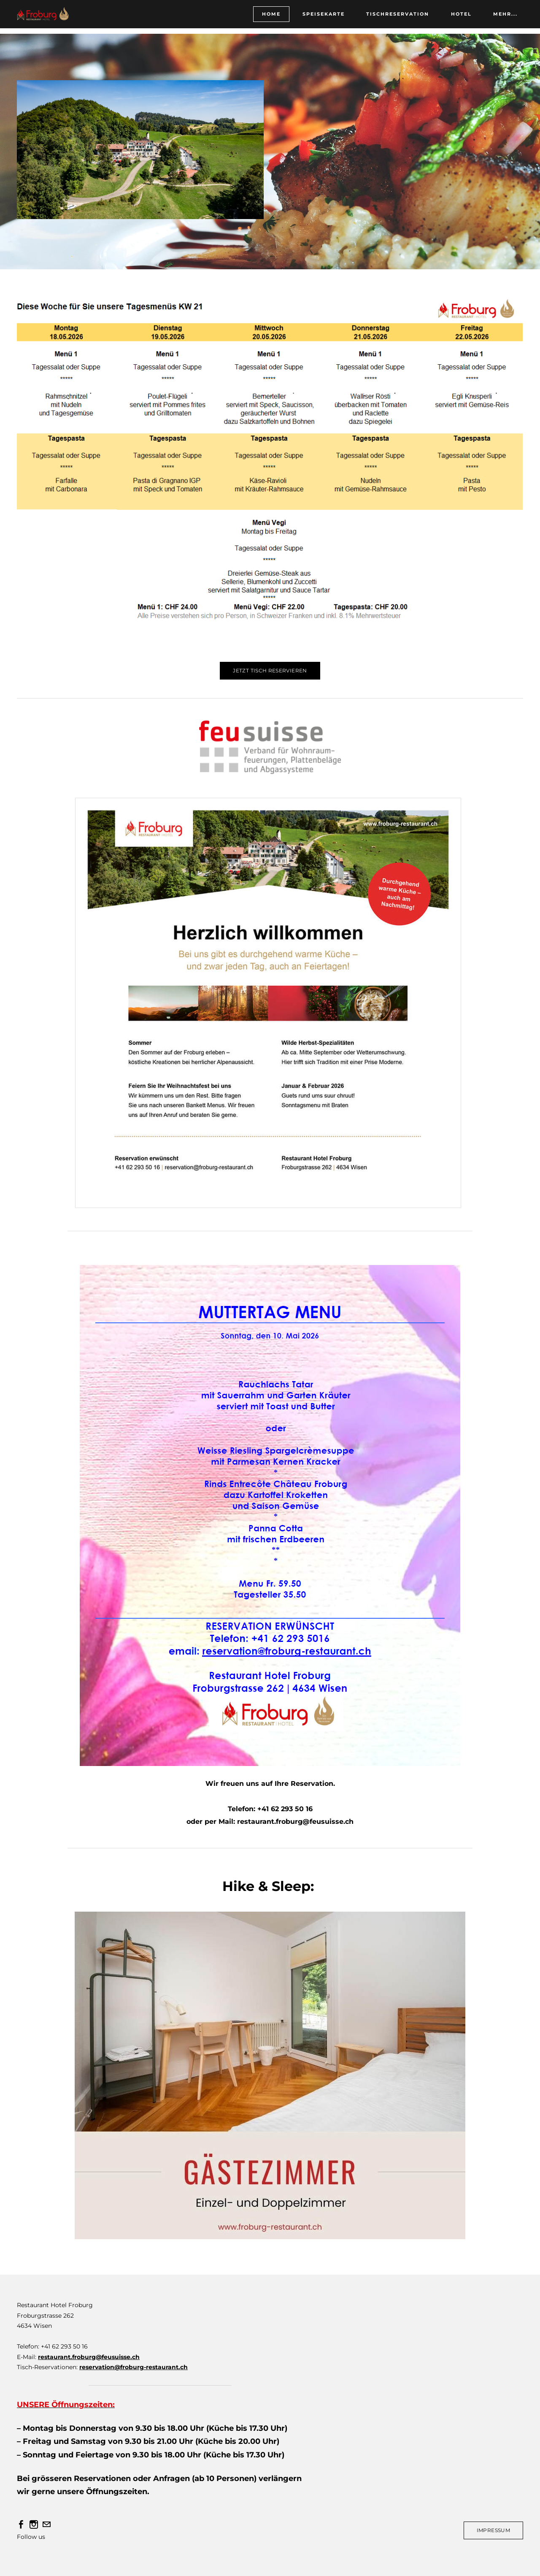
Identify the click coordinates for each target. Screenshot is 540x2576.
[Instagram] (34, 2524)
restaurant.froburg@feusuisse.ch (89, 2357)
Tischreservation (392, 18)
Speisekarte (318, 18)
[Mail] (46, 2524)
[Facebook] (21, 2524)
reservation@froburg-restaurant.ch (133, 2367)
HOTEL (456, 18)
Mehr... (500, 18)
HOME (265, 18)
